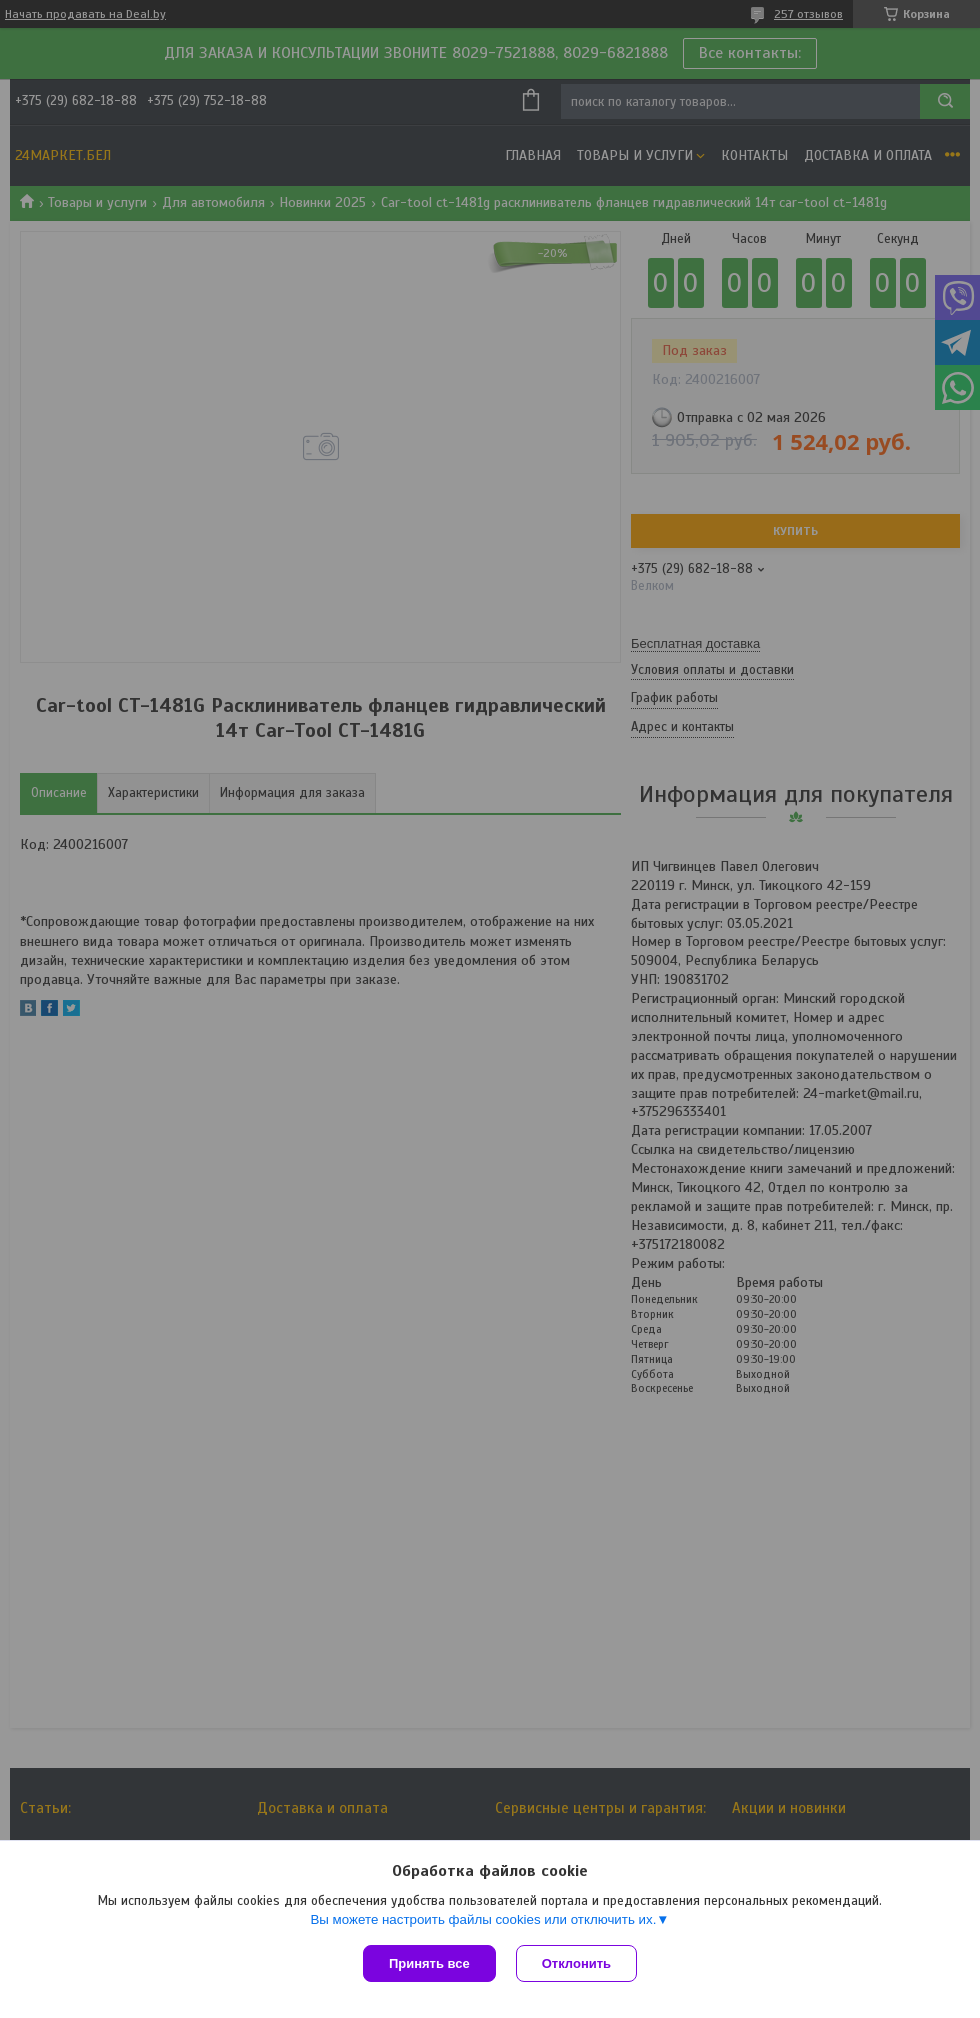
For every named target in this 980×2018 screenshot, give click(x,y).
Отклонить (576, 1963)
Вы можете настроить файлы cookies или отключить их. (483, 1919)
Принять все (429, 1963)
